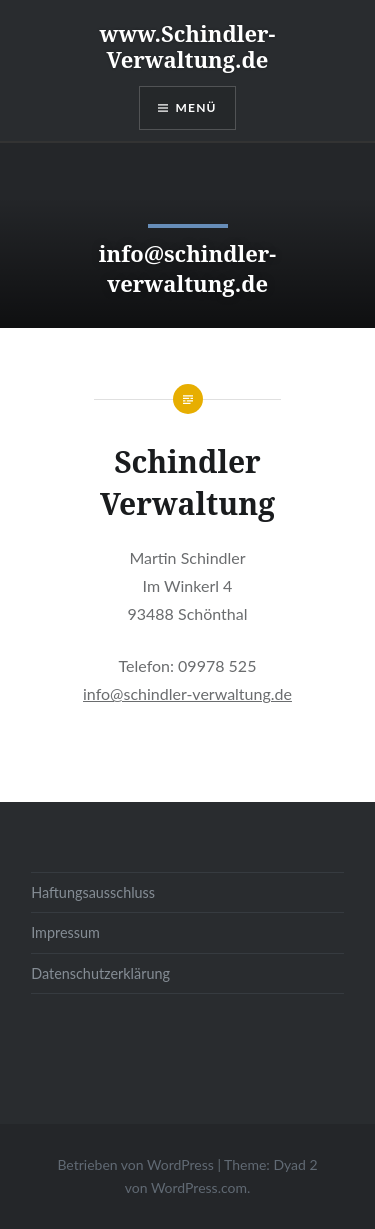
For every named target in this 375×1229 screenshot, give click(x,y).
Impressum (65, 932)
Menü (196, 107)
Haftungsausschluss (93, 892)
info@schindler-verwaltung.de (187, 693)
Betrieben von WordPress (135, 1164)
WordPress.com (199, 1187)
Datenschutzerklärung (100, 973)
